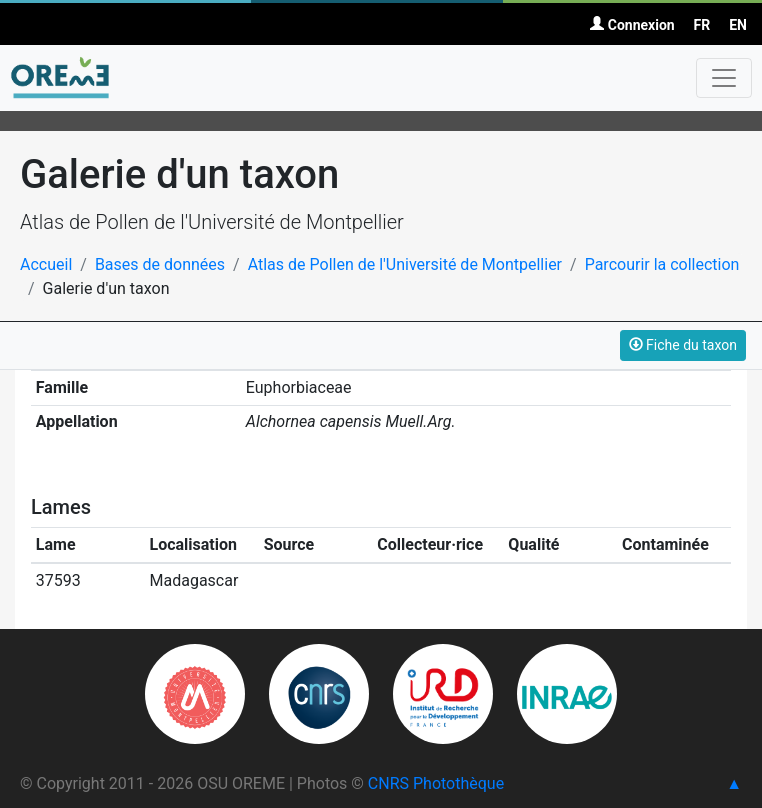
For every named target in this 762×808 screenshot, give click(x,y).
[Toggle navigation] (724, 78)
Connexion (632, 25)
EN (738, 25)
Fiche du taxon (683, 345)
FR (702, 25)
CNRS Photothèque (436, 783)
